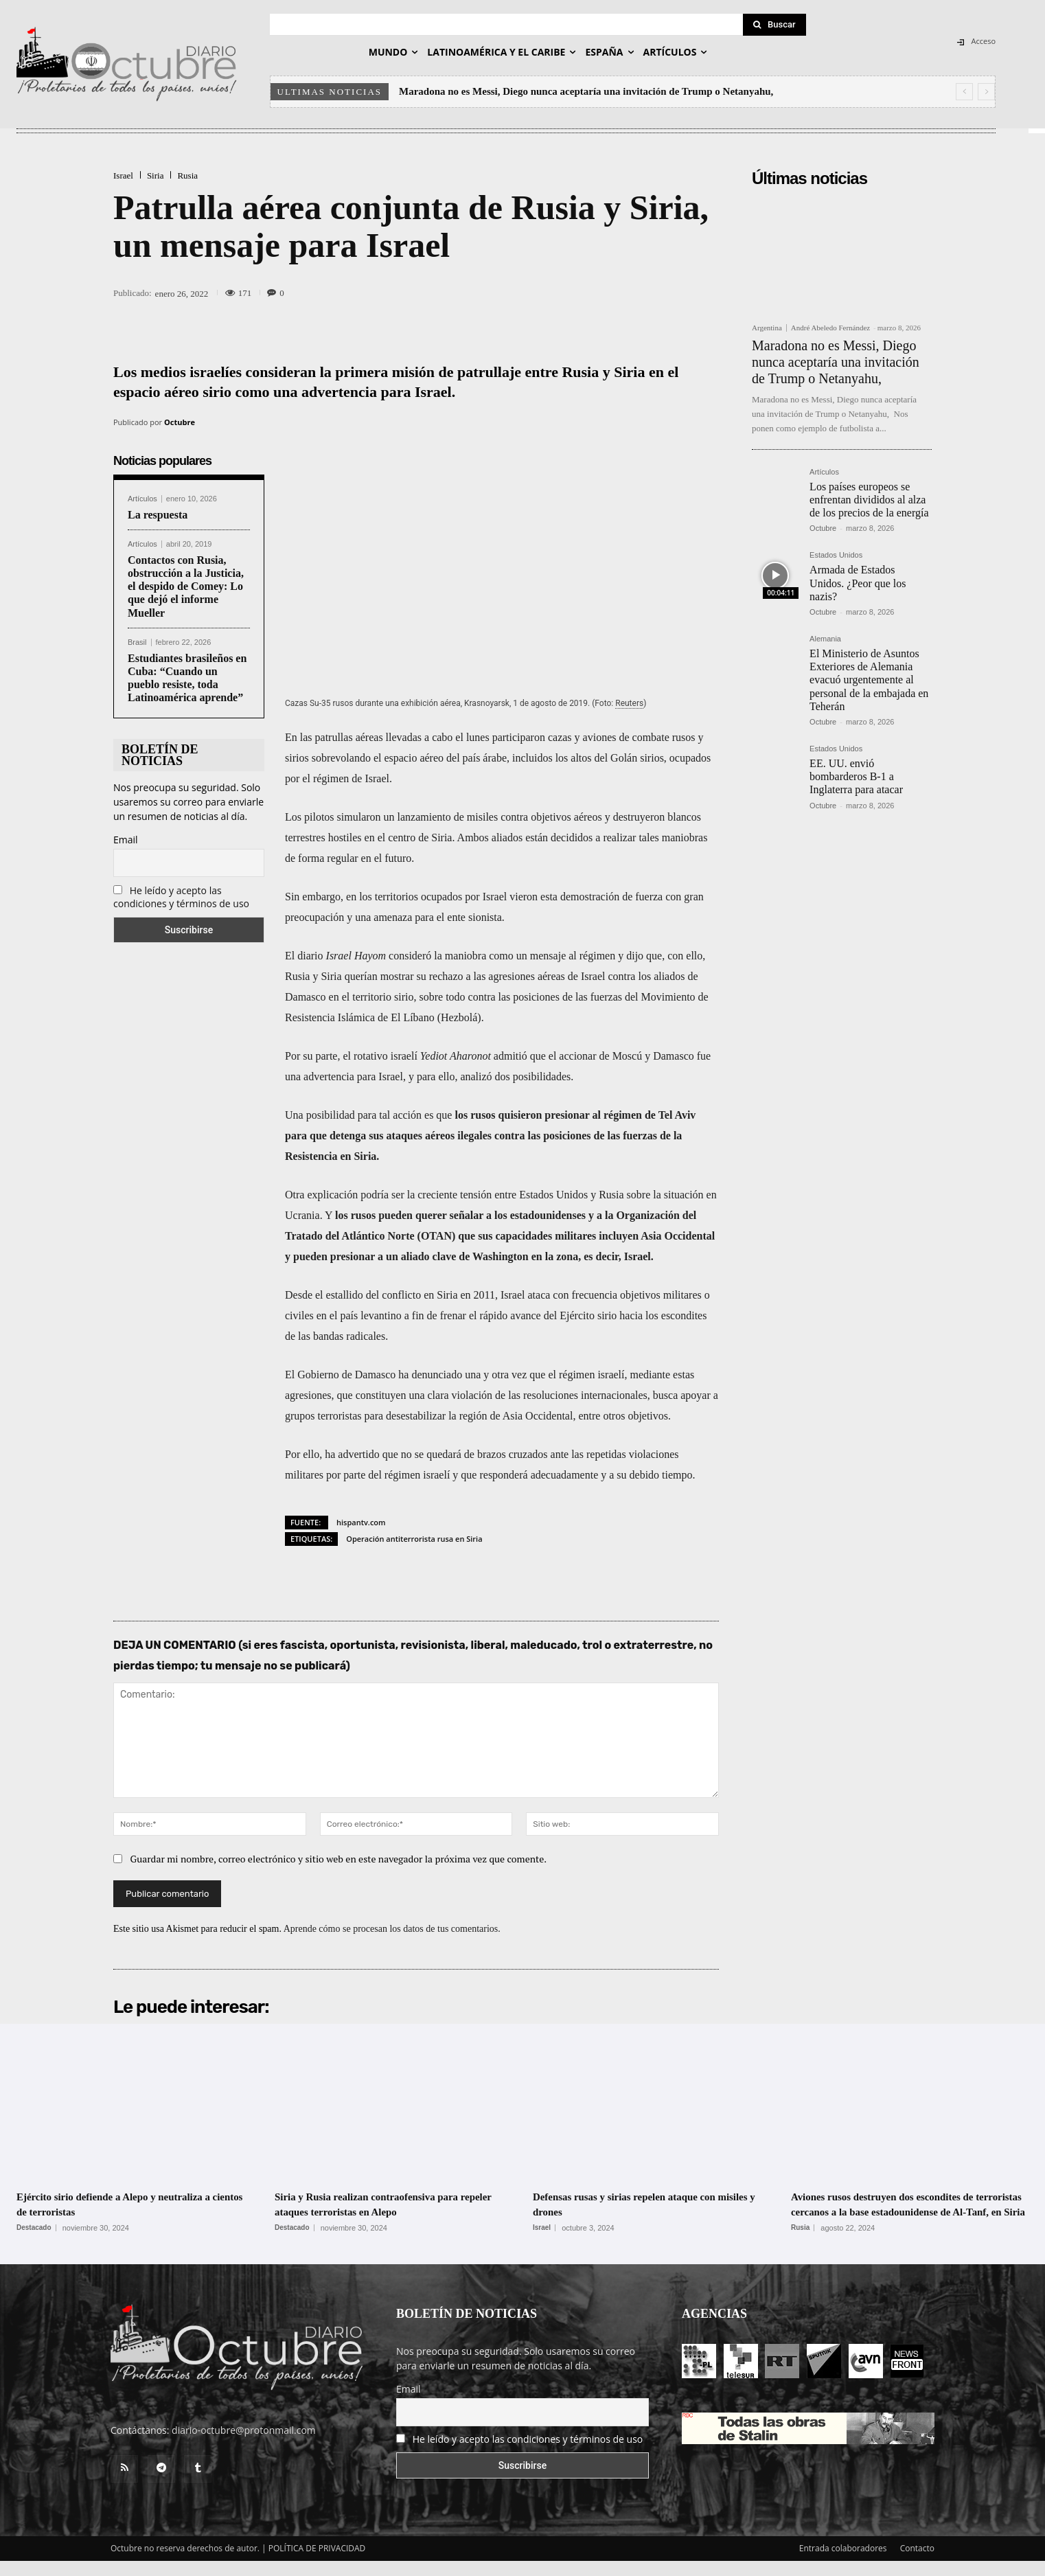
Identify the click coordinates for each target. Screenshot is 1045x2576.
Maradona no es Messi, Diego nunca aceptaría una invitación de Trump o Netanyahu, (586, 91)
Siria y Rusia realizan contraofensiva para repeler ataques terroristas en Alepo (385, 2203)
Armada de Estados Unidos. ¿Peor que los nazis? (857, 583)
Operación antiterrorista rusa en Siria (414, 1539)
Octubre (179, 422)
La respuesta (157, 515)
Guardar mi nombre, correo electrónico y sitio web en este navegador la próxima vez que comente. (338, 1858)
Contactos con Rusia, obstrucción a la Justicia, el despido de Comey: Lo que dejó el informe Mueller (186, 586)
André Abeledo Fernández (830, 327)
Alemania (825, 639)
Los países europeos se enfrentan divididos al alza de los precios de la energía (868, 499)
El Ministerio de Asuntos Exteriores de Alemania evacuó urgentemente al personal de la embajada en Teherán (868, 680)
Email (125, 839)
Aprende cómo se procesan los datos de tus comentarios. (392, 1929)
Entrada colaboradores (843, 2563)
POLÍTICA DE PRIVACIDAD (317, 2563)
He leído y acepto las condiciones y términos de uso (181, 897)
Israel (123, 175)
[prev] (964, 91)
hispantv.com (361, 1522)
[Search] (774, 25)
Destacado (33, 2227)
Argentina (767, 328)
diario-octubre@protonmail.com (244, 2445)
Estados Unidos (835, 555)
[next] (986, 91)
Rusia (187, 175)
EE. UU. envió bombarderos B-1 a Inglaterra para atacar (856, 776)
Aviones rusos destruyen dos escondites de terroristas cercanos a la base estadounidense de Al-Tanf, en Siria (909, 2211)
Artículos (142, 499)
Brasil (137, 642)
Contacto (917, 2563)
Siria (155, 175)
